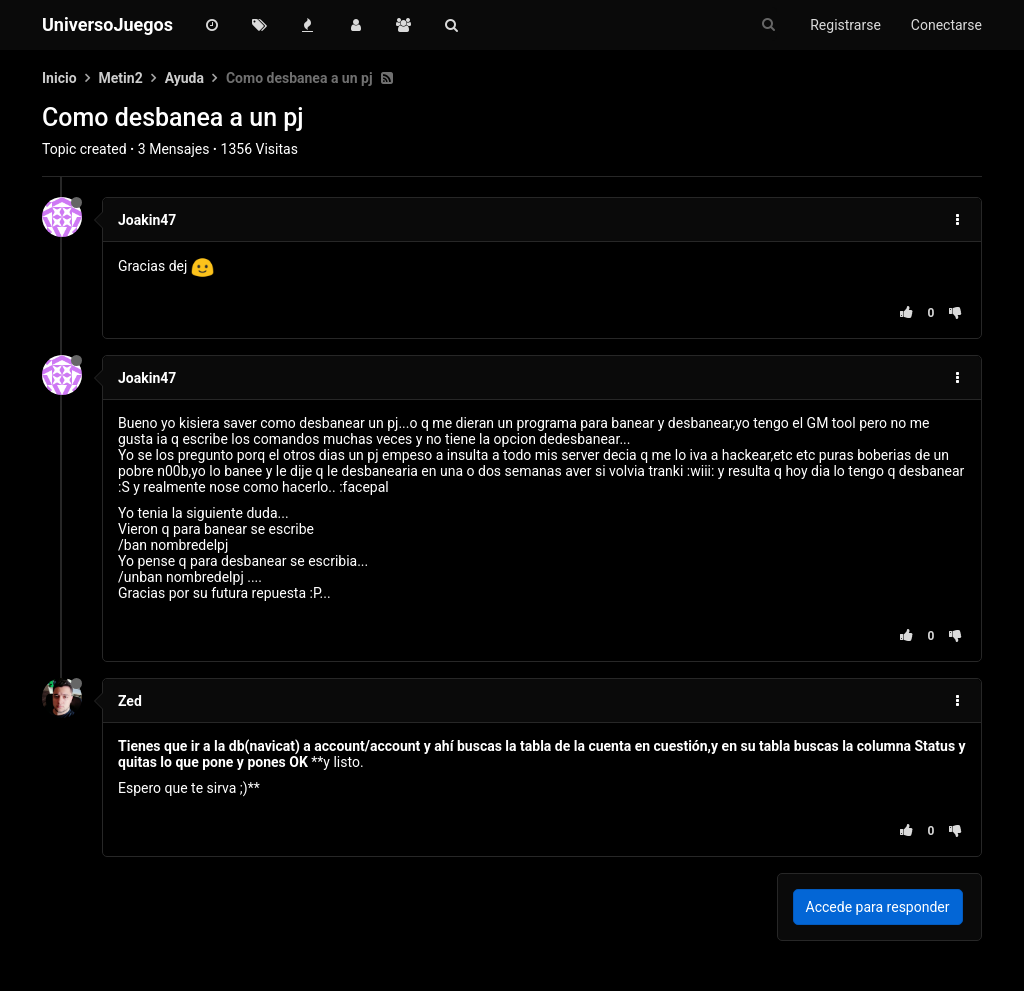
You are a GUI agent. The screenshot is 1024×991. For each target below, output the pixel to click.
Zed (130, 701)
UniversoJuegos (107, 24)
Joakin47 (147, 220)
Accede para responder (878, 907)
